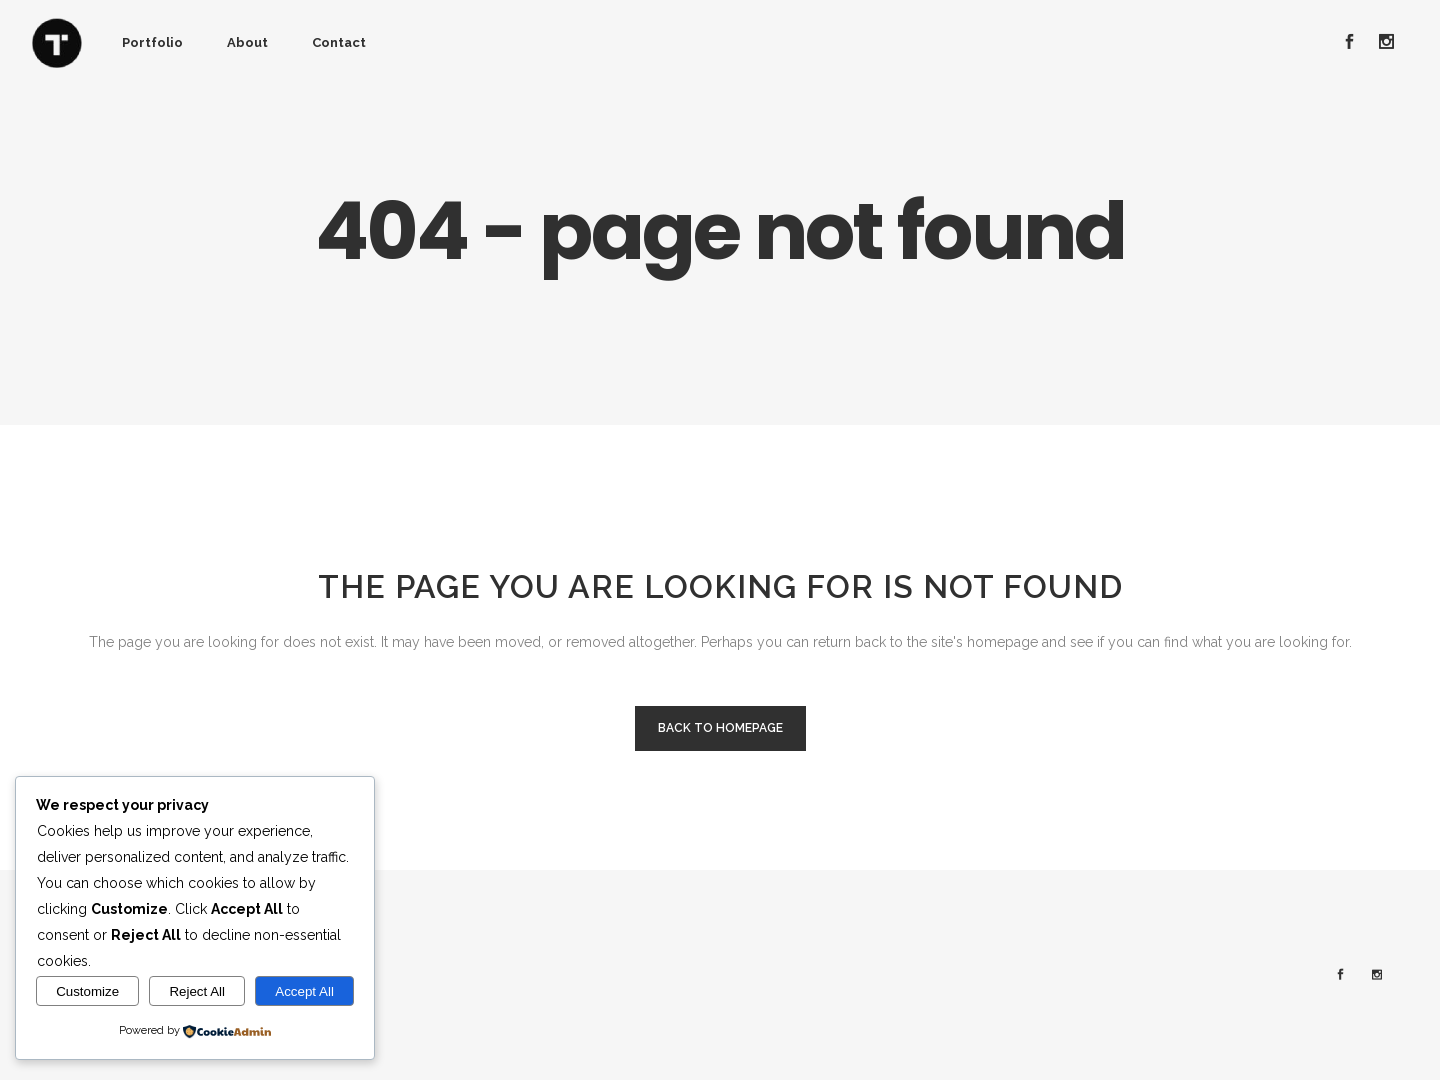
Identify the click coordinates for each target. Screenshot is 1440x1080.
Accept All (304, 991)
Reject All (197, 991)
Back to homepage (720, 728)
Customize (87, 991)
